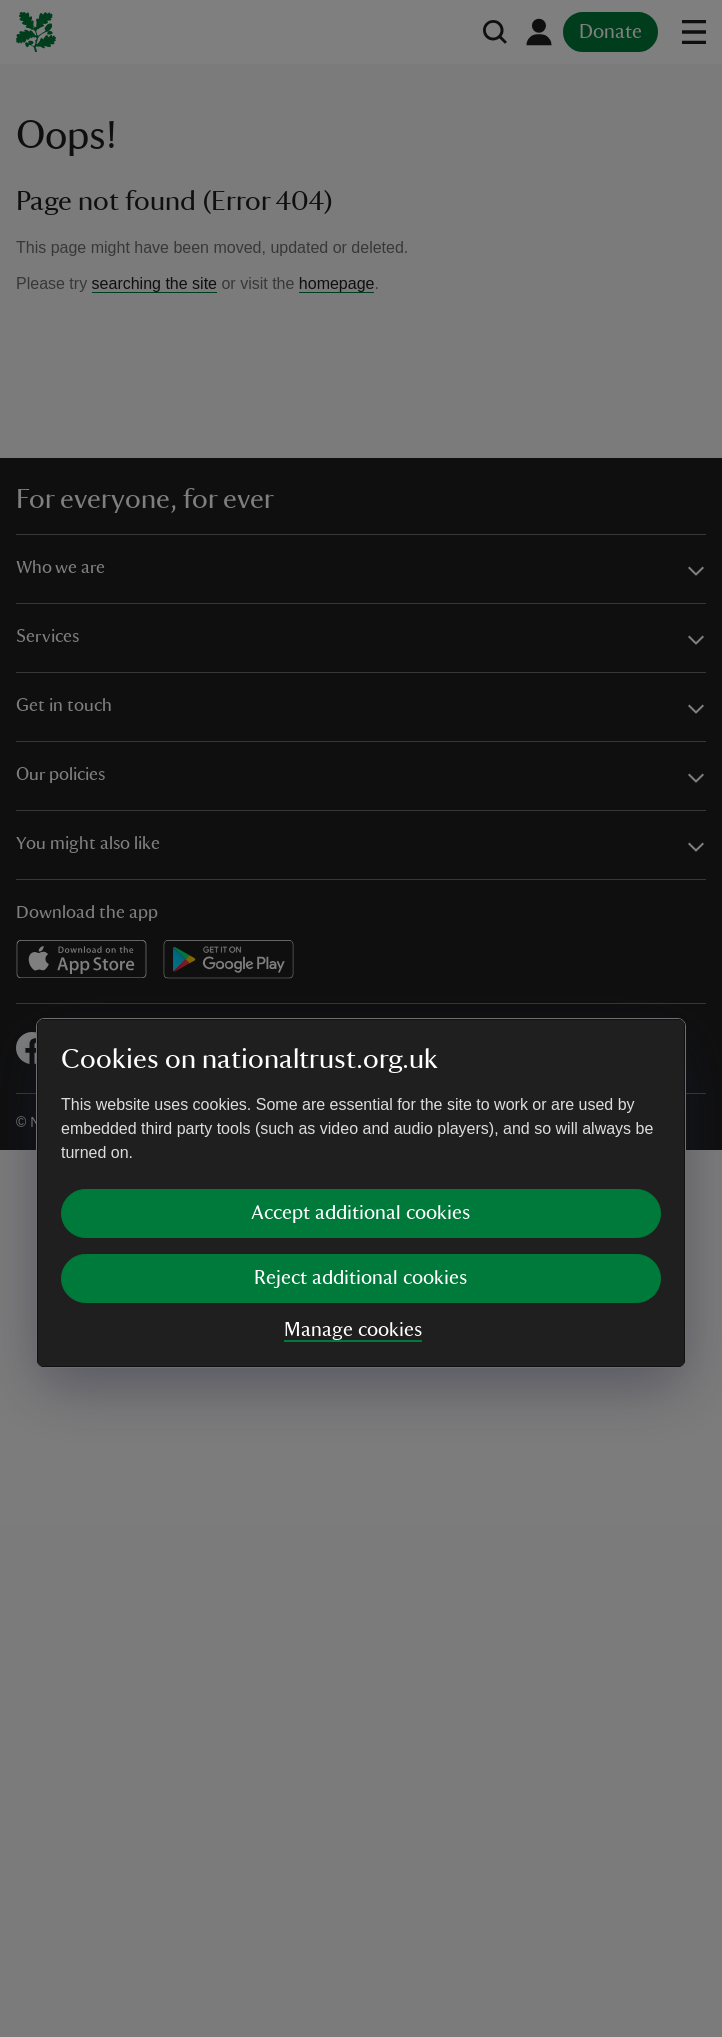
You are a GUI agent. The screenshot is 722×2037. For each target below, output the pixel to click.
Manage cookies (353, 1155)
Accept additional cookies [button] (360, 1038)
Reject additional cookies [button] (360, 1103)
